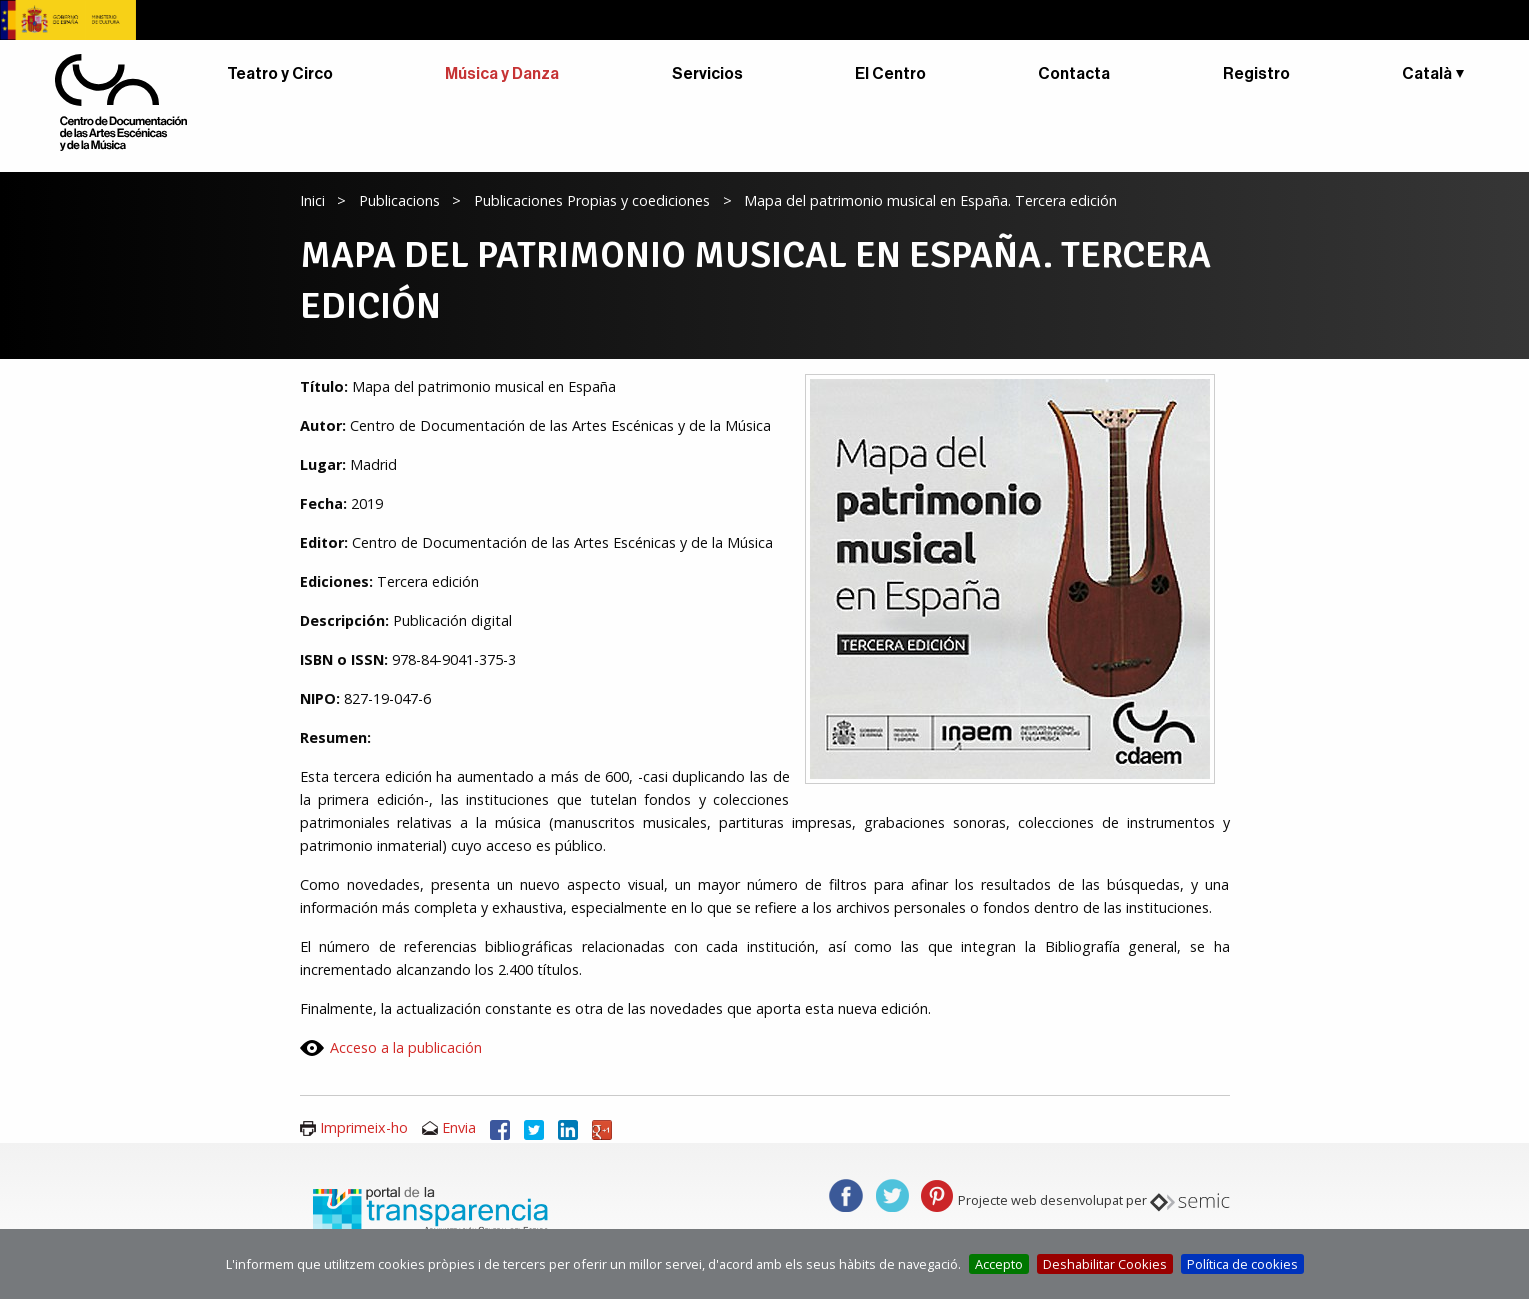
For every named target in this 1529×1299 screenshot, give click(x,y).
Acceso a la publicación (406, 1047)
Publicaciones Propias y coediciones (592, 200)
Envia (459, 1127)
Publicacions (399, 200)
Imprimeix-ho (364, 1127)
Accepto (999, 1264)
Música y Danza (502, 74)
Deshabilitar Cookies (1105, 1264)
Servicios (707, 74)
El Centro (890, 74)
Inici (312, 200)
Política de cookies (1242, 1264)
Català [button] (1427, 74)
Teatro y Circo (280, 74)
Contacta (1074, 74)
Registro (1256, 74)
